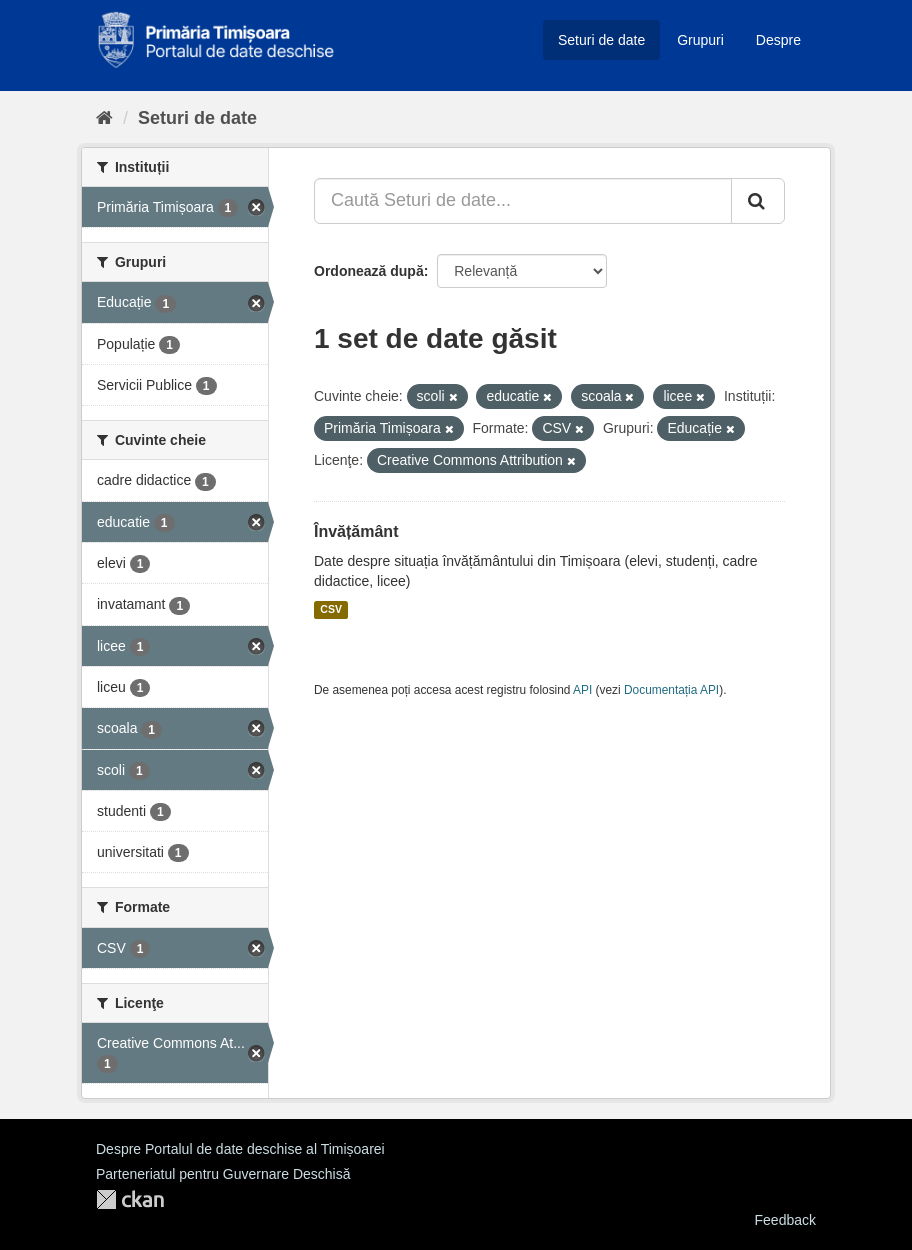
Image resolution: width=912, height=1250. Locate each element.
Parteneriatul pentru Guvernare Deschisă (223, 1174)
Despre (778, 40)
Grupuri (700, 40)
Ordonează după (369, 271)
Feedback (785, 1220)
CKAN (130, 1199)
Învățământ (356, 531)
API (582, 690)
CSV (331, 610)
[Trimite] (758, 201)
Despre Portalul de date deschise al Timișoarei (240, 1149)
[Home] (104, 118)
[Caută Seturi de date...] (523, 201)
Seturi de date (601, 40)
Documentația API (671, 690)
